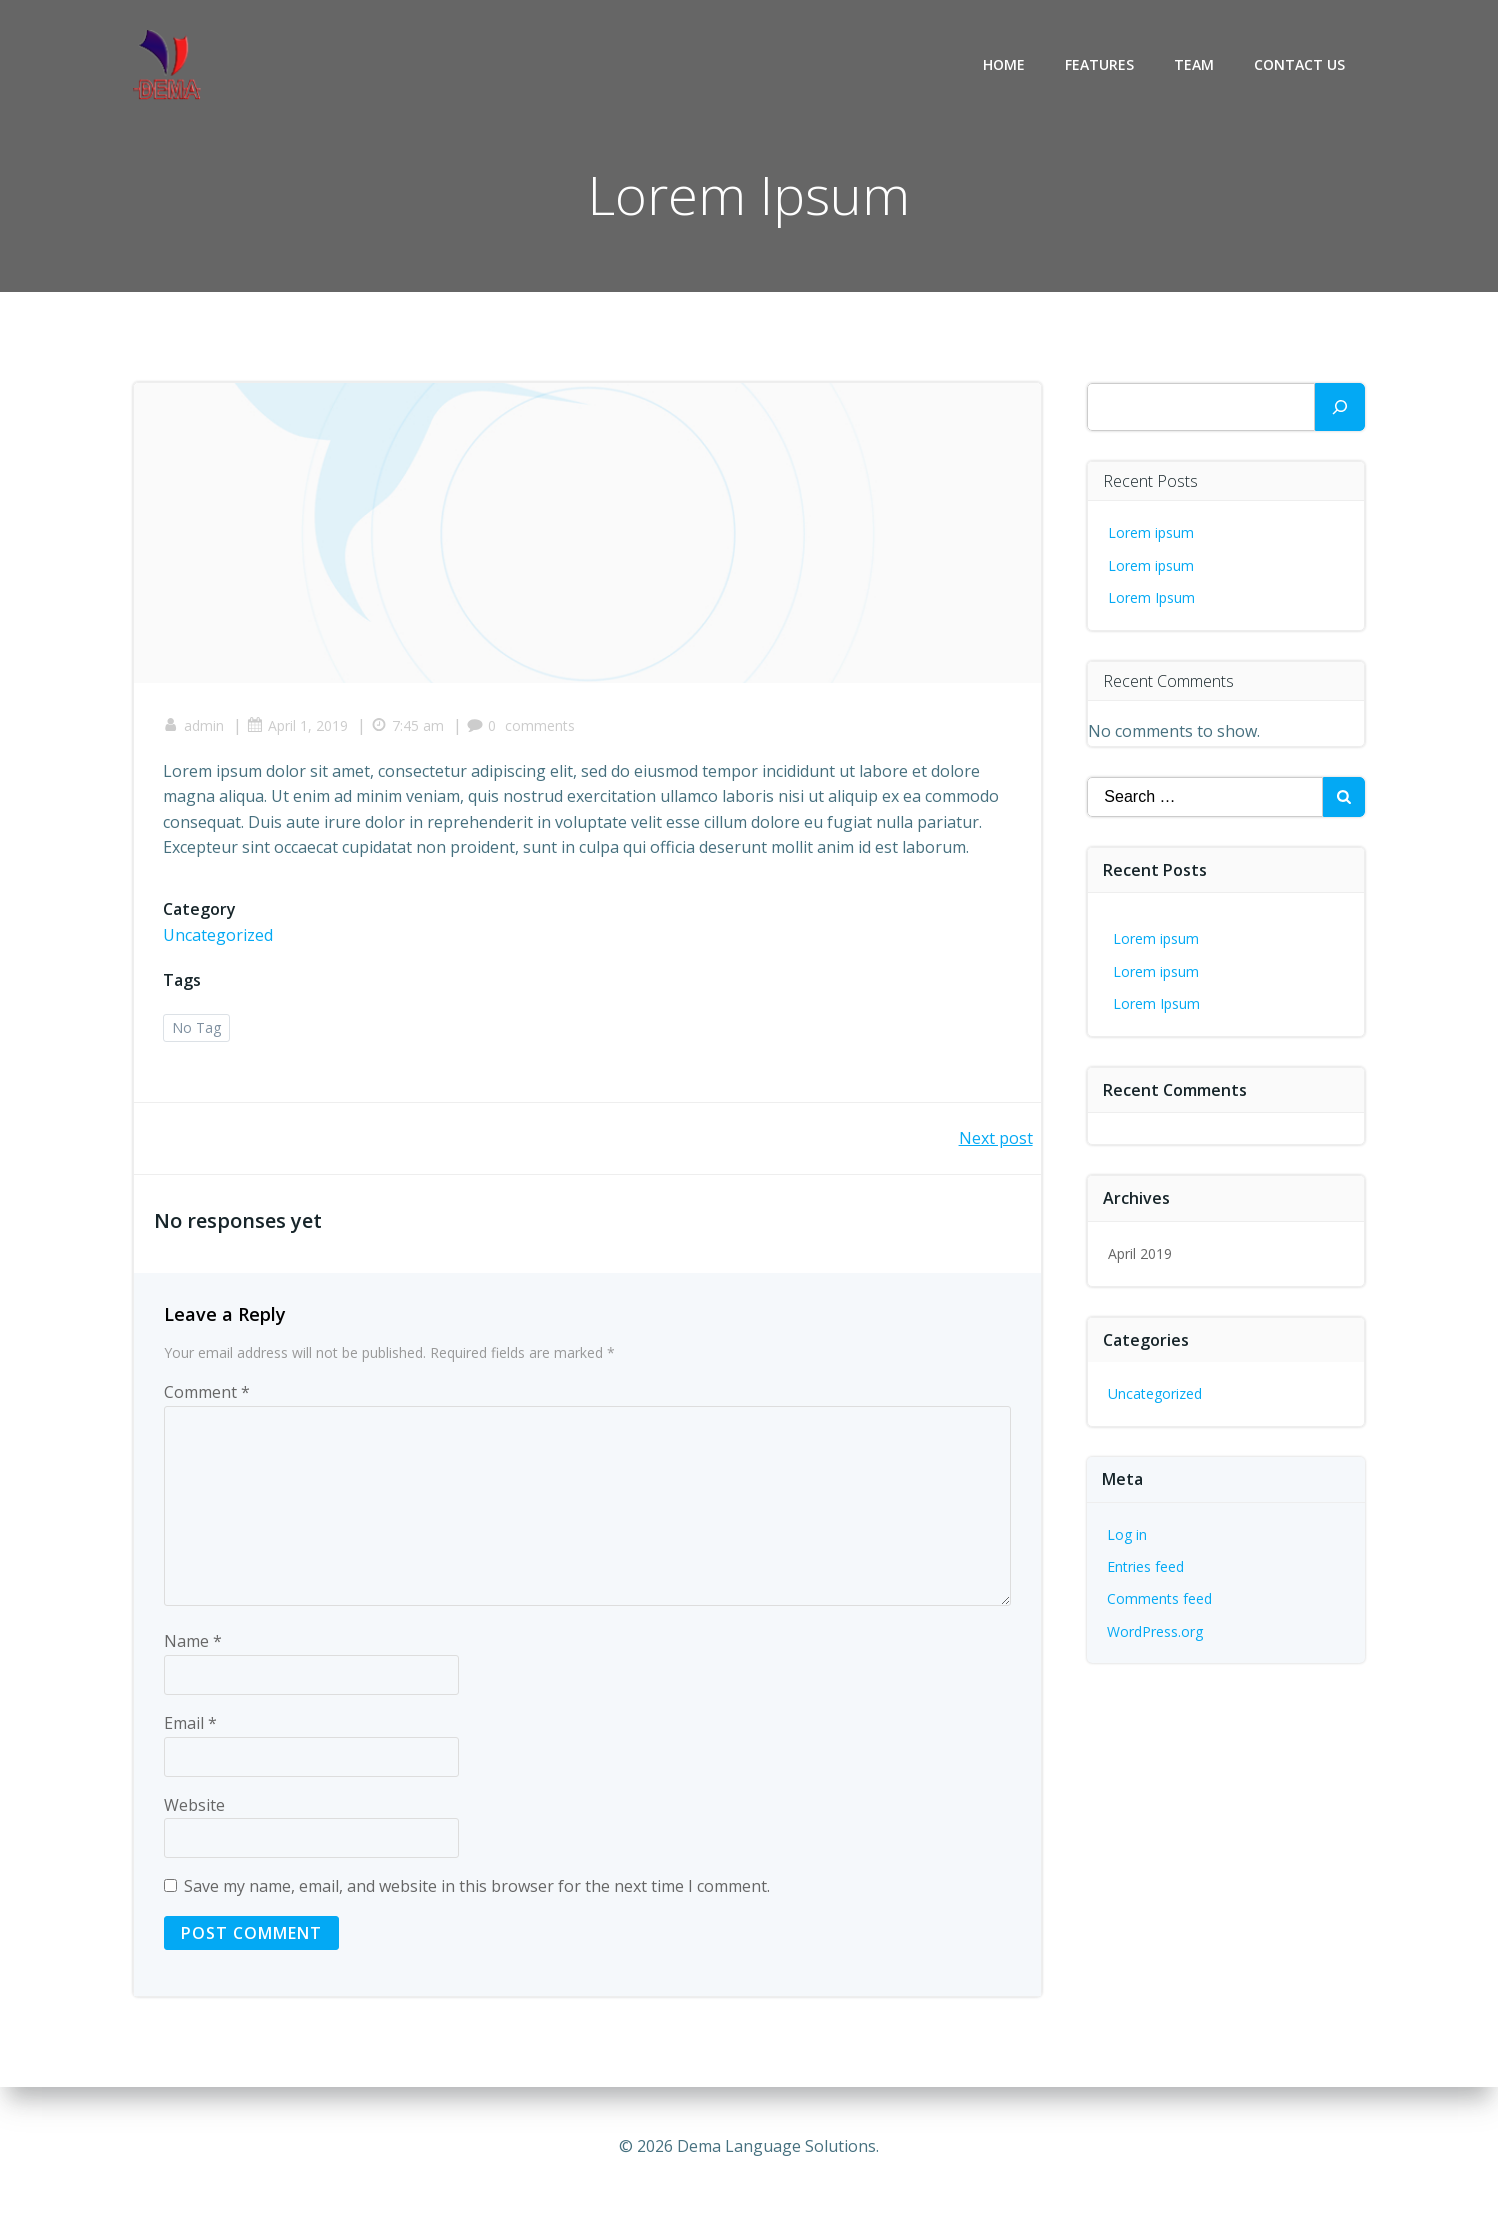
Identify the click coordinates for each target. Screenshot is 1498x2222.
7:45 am (408, 726)
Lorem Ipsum (1152, 597)
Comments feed (1160, 1598)
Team (1194, 64)
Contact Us (1299, 64)
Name (193, 1643)
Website (194, 1806)
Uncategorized (219, 936)
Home (1004, 64)
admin (194, 726)
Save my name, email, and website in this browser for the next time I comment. (477, 1888)
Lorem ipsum (1152, 532)
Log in (1128, 1534)
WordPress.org (1156, 1631)
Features (1099, 64)
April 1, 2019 (298, 726)
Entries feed (1146, 1566)
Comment (207, 1394)
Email (190, 1724)
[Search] (1340, 407)
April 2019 (1141, 1253)
